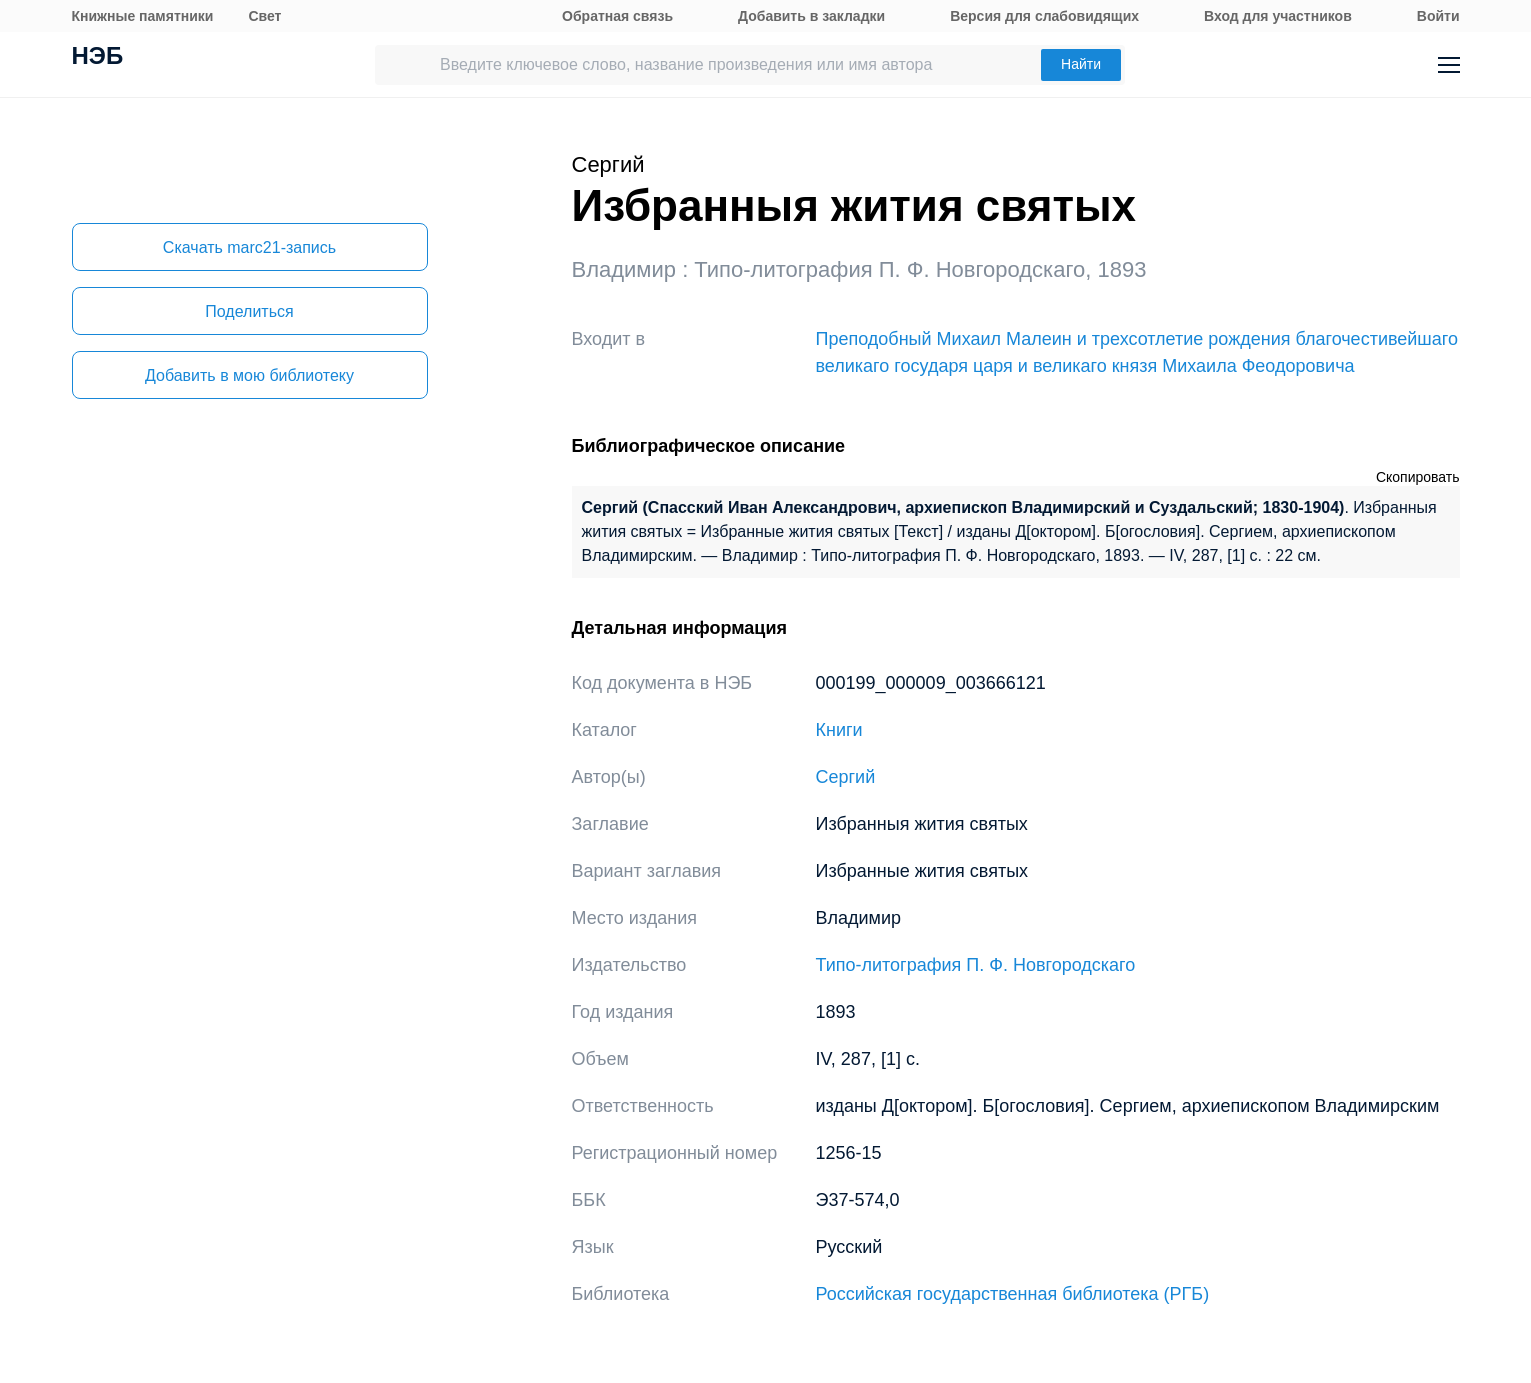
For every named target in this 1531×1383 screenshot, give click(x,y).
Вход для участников (1278, 16)
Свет (264, 16)
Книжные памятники (143, 16)
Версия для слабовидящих (1044, 16)
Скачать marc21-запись (249, 247)
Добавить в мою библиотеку (249, 375)
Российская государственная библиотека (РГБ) (1013, 1294)
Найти (1081, 64)
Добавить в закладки (811, 16)
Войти (1438, 16)
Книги (839, 730)
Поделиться (249, 311)
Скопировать (1418, 477)
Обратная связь (617, 16)
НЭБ (98, 58)
